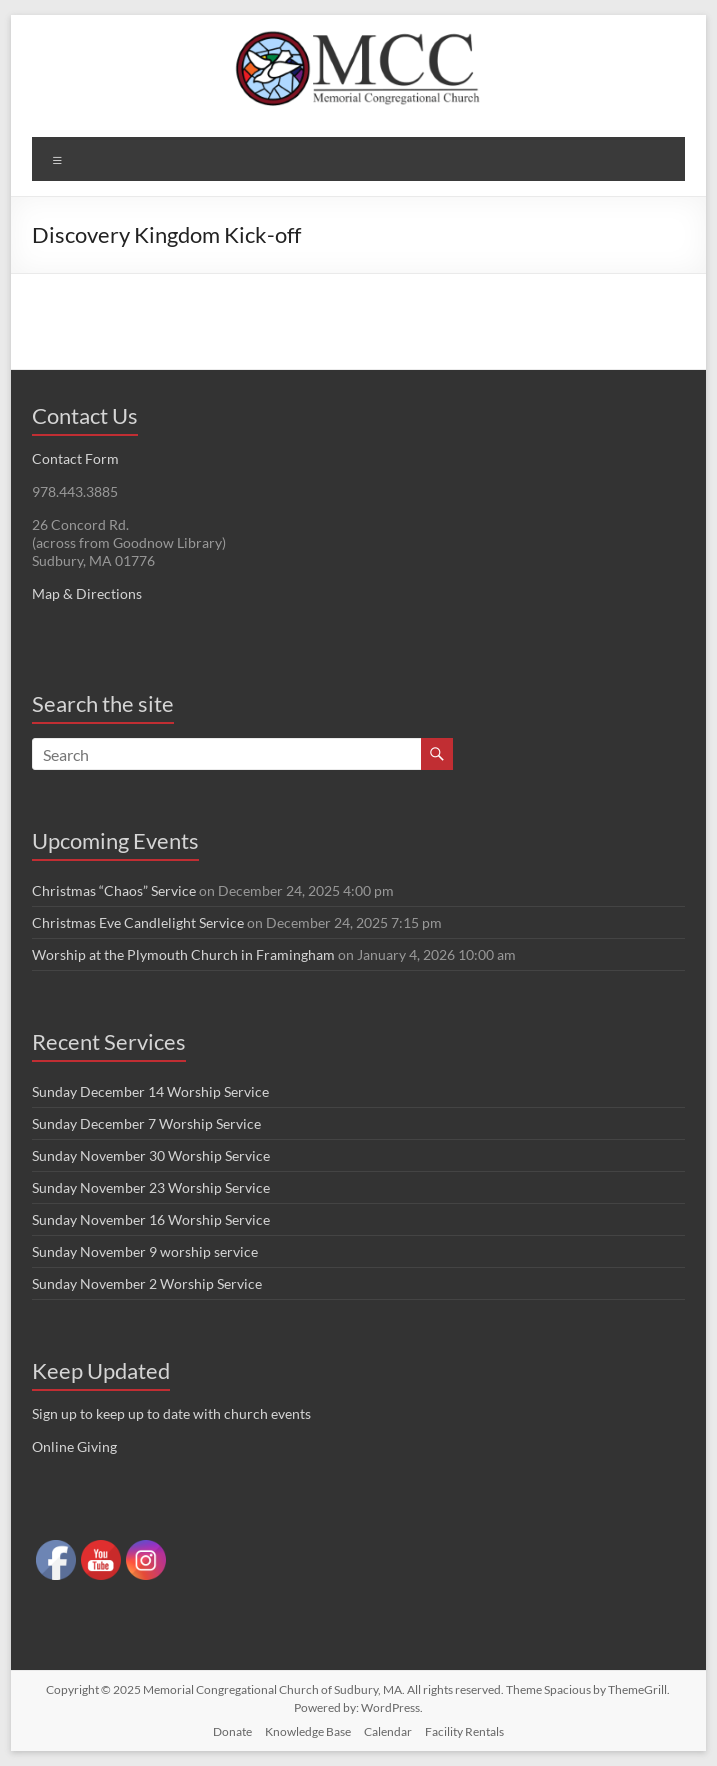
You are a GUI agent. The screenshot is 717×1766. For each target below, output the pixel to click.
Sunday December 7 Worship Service (146, 1123)
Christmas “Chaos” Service (114, 890)
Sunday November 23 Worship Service (151, 1187)
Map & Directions (87, 593)
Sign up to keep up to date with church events (171, 1413)
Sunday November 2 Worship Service (147, 1283)
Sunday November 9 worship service (145, 1251)
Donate (232, 1731)
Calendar (388, 1731)
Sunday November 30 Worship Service (151, 1155)
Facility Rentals (464, 1731)
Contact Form (75, 458)
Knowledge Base (308, 1731)
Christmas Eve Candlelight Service (138, 922)
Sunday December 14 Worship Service (150, 1091)
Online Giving (74, 1446)
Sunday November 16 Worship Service (151, 1219)
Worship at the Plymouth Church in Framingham (183, 954)
